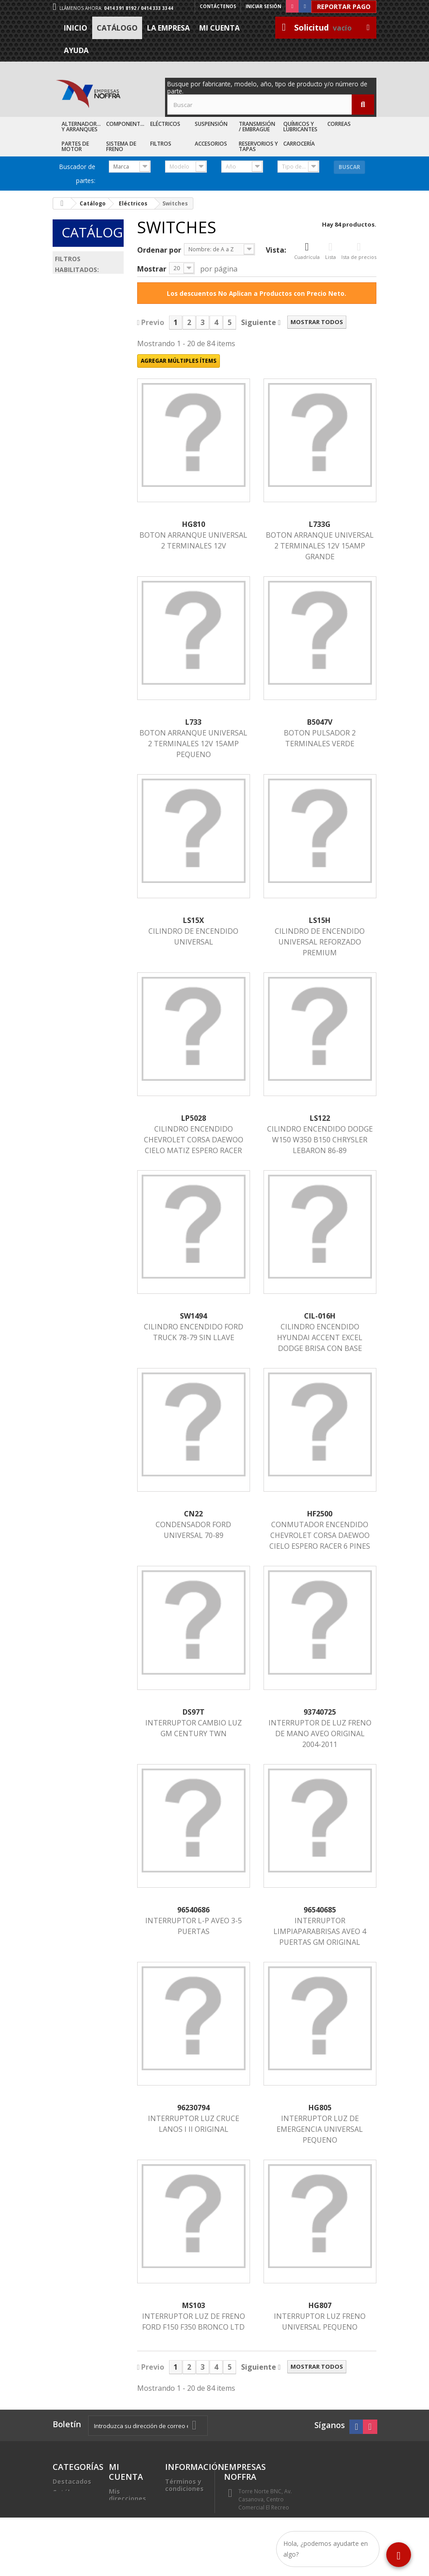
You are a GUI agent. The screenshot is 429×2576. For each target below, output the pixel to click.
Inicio (75, 28)
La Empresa (168, 28)
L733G (320, 524)
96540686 (193, 1910)
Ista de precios (358, 250)
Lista (330, 250)
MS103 (193, 2305)
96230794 (193, 2107)
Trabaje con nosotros (184, 2514)
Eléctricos (165, 124)
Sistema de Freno (121, 146)
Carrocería (299, 143)
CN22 (193, 1514)
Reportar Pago (344, 6)
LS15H (320, 920)
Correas (339, 124)
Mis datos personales (127, 2513)
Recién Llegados (67, 2506)
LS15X (193, 920)
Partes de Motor (75, 146)
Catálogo (117, 28)
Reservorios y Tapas (258, 146)
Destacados (72, 2481)
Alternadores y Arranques (82, 126)
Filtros (160, 143)
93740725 (320, 1712)
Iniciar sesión (263, 6)
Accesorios (211, 143)
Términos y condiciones (184, 2485)
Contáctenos (218, 6)
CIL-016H (319, 1316)
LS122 (320, 1118)
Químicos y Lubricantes (300, 126)
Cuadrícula (307, 250)
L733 (193, 722)
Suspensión (211, 124)
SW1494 (193, 1316)
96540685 (320, 1910)
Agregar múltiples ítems (178, 361)
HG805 (319, 2107)
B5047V (319, 722)
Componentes (126, 124)
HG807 (319, 2305)
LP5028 (193, 1118)
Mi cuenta (219, 28)
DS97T (194, 1712)
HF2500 (319, 1514)
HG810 (193, 524)
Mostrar (151, 269)
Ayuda (76, 50)
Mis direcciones (127, 2495)
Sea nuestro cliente (184, 2532)
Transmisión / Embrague (257, 126)
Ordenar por (159, 250)
